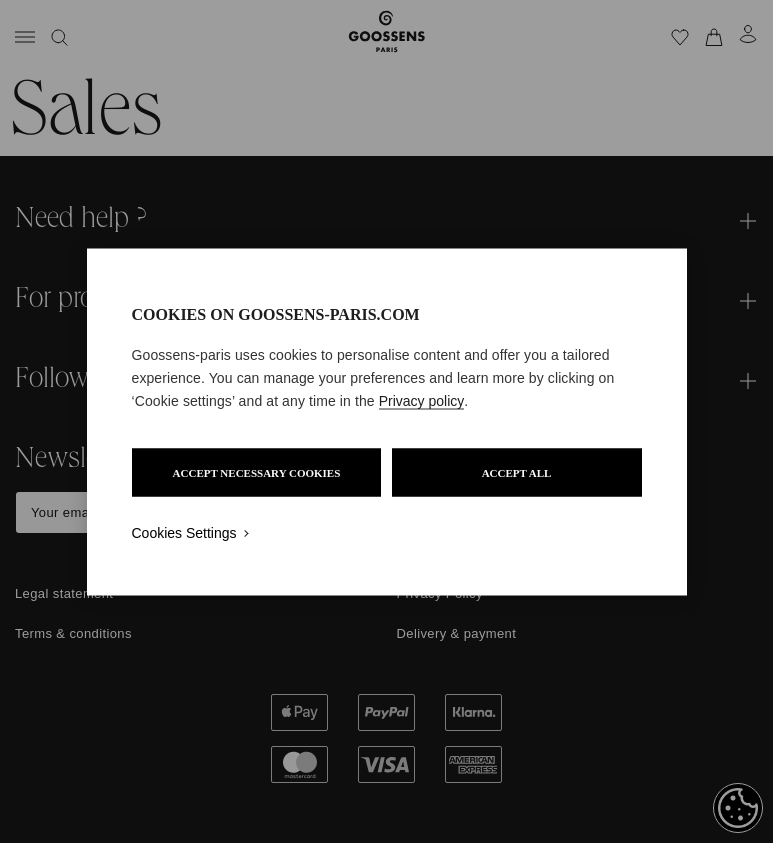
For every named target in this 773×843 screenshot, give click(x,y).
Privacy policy (422, 400)
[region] (387, 421)
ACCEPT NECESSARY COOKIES (257, 472)
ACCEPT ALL (517, 472)
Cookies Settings (184, 532)
